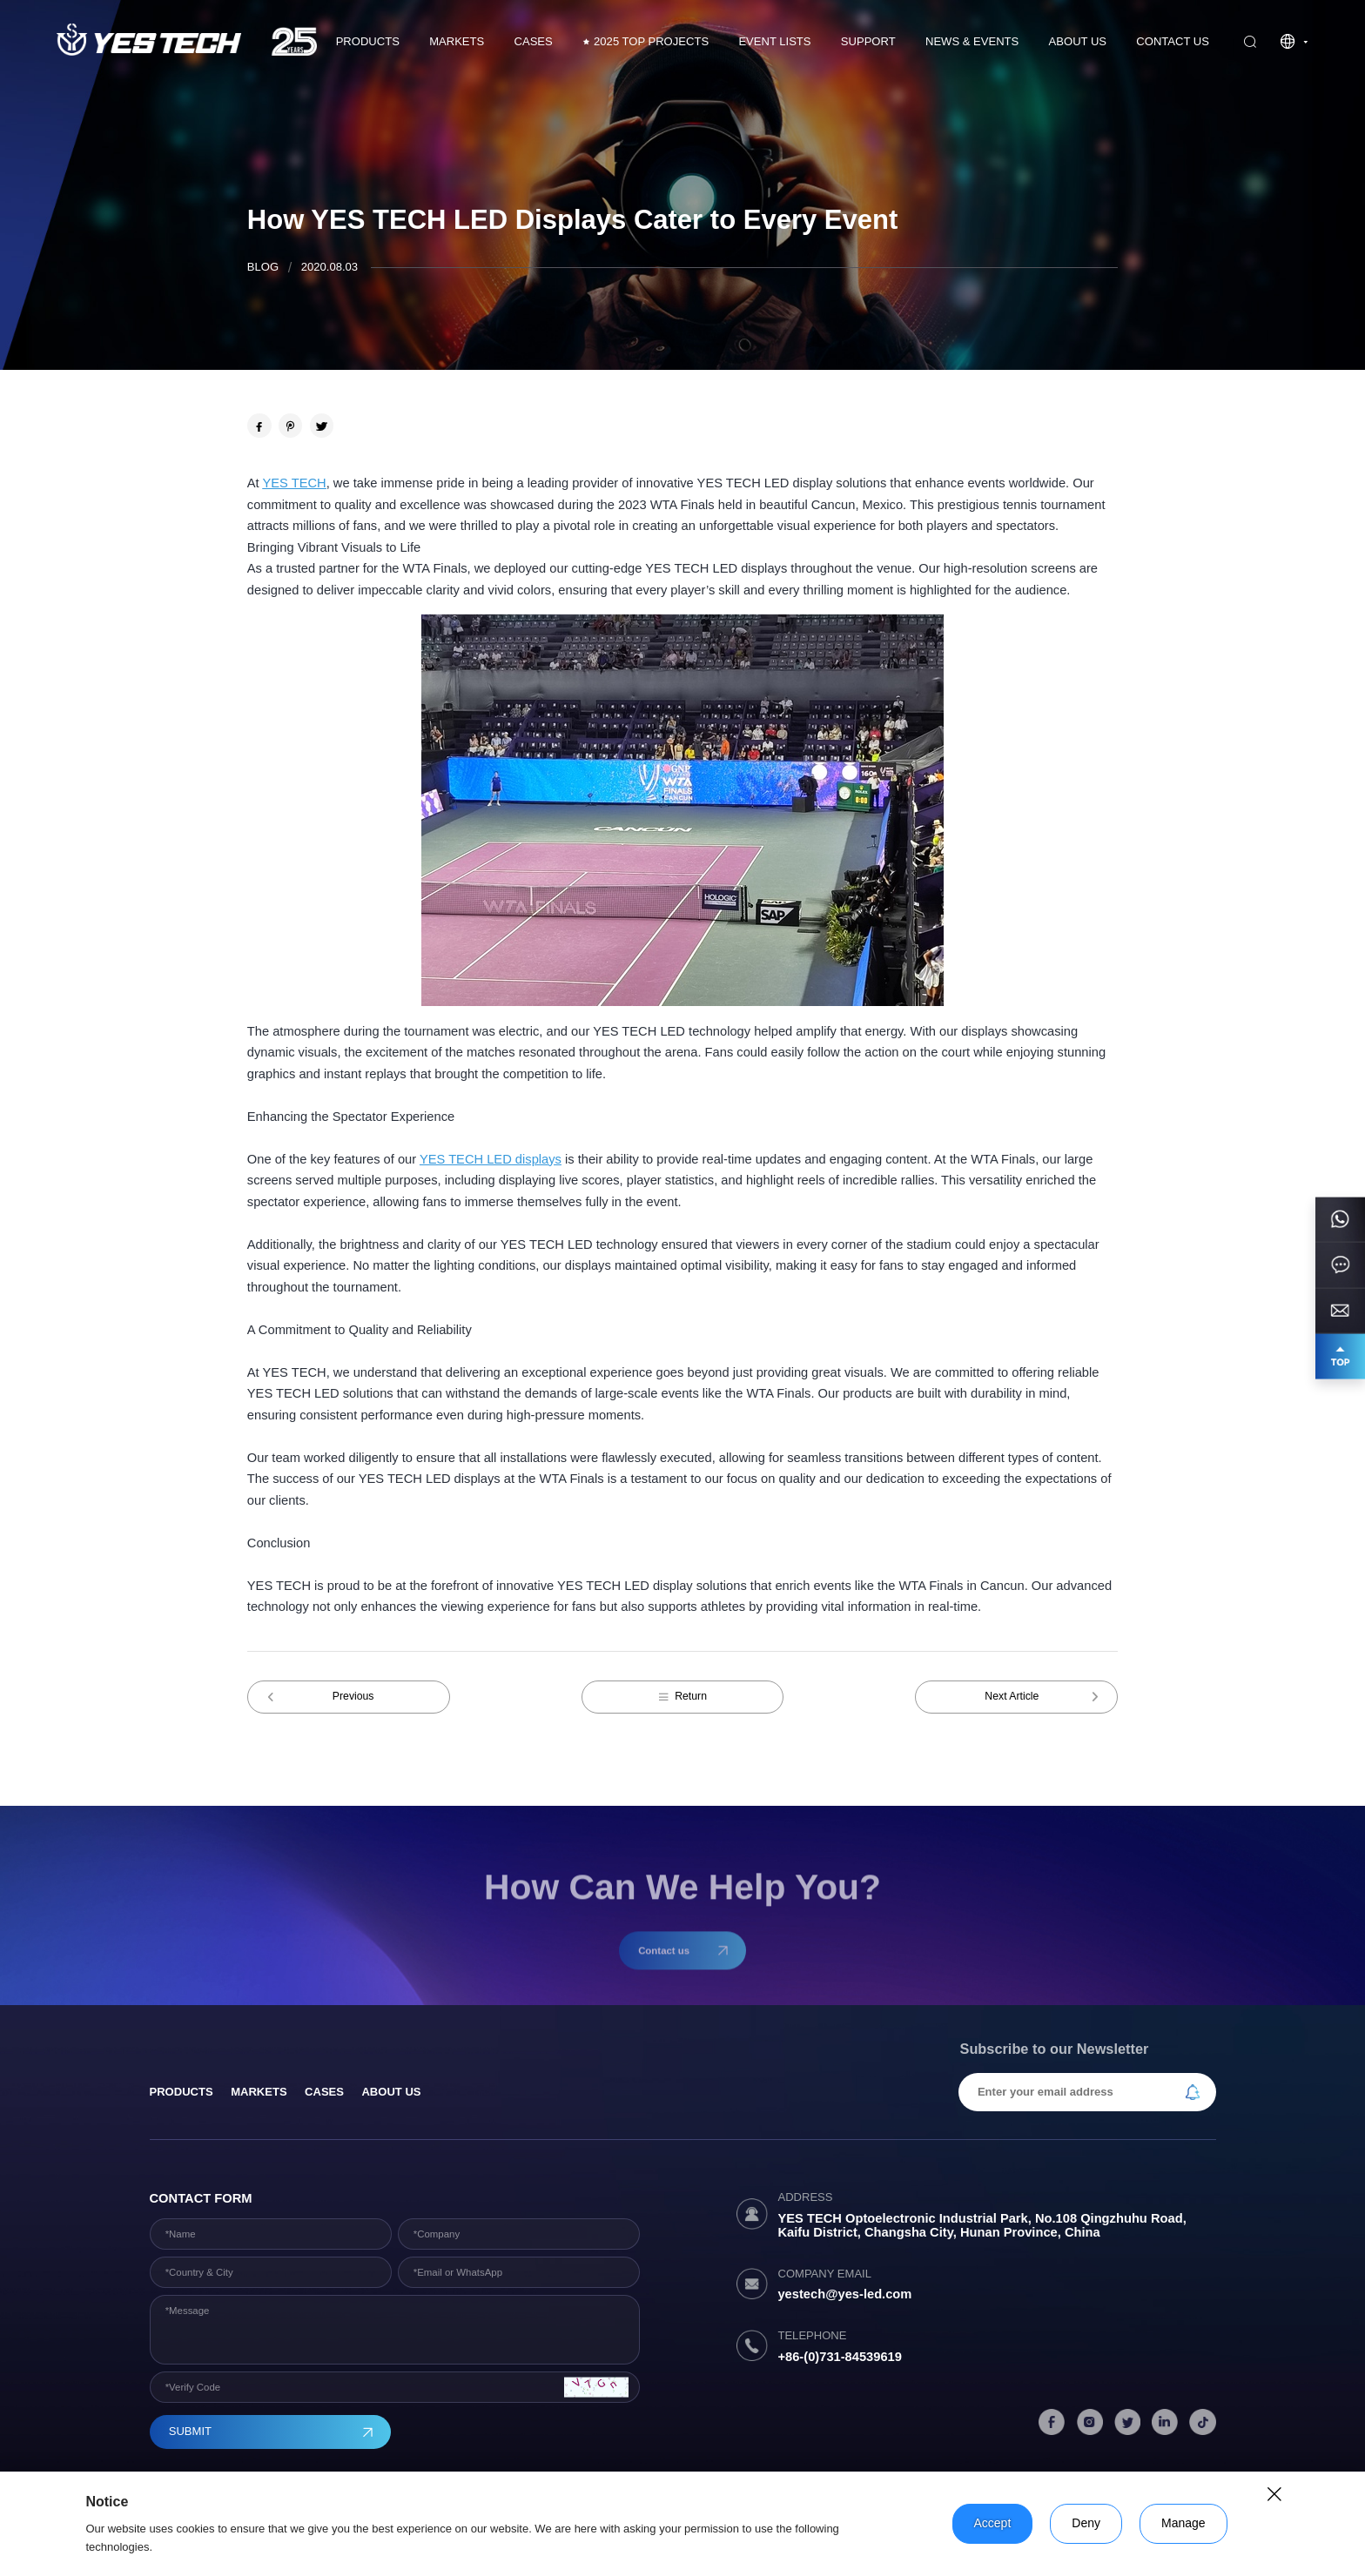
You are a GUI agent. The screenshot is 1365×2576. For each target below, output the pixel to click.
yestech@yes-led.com (844, 2294)
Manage (1183, 2523)
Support (868, 41)
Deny (1086, 2523)
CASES (533, 41)
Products (368, 41)
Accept (993, 2523)
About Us (1077, 41)
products (181, 2091)
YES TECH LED (466, 1159)
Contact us (1172, 41)
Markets (456, 41)
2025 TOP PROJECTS (645, 42)
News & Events (972, 41)
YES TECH (294, 483)
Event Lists (774, 41)
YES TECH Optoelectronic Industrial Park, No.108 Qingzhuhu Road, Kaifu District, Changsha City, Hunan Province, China (981, 2225)
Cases (324, 2091)
